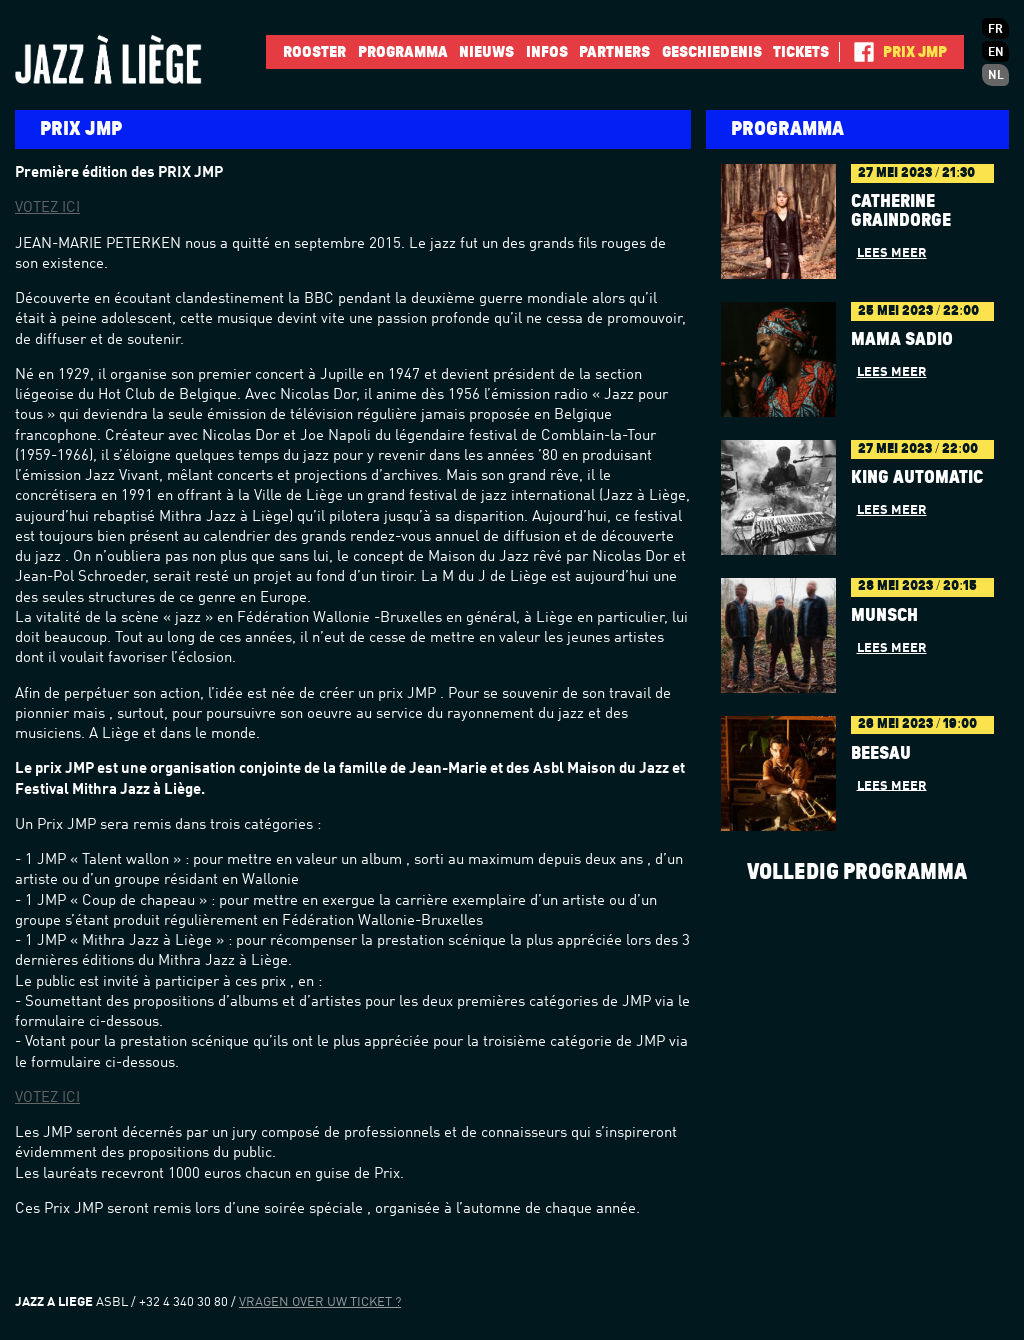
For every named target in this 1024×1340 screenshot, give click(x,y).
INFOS (547, 52)
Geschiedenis (712, 52)
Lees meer (892, 253)
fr (995, 30)
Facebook (856, 52)
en (996, 53)
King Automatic (917, 478)
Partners (614, 52)
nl (996, 76)
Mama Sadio (902, 340)
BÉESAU (881, 754)
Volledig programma (857, 872)
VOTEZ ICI (47, 208)
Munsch (884, 616)
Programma (403, 52)
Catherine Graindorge (901, 211)
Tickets (801, 52)
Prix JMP (915, 52)
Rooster (314, 52)
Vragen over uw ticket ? (320, 1302)
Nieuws (486, 52)
